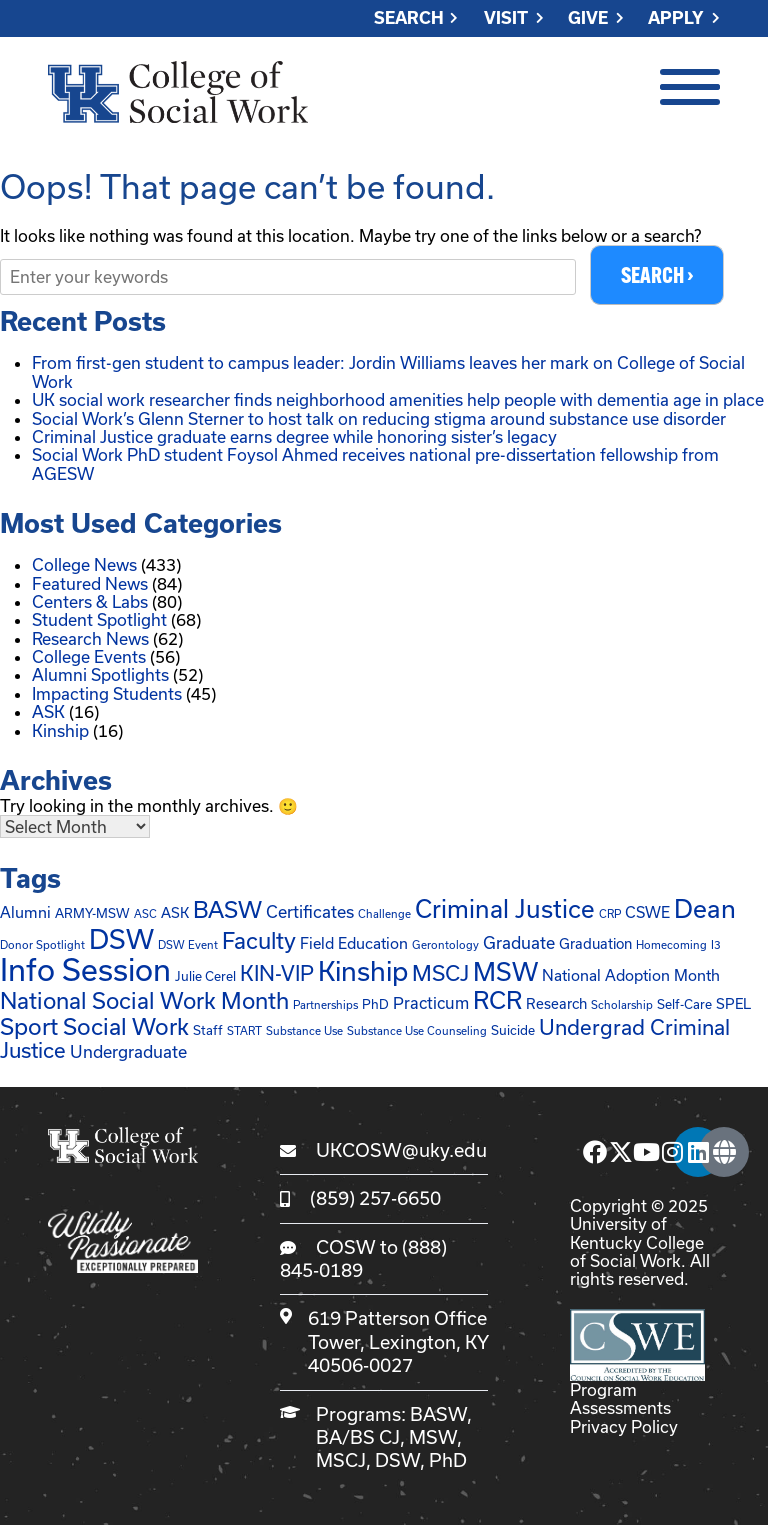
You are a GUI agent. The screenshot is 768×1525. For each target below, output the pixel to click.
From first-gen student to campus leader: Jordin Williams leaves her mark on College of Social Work (388, 371)
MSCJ (341, 1461)
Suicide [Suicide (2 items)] (513, 1030)
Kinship (60, 730)
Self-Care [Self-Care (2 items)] (684, 1004)
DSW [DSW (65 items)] (121, 938)
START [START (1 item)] (244, 1030)
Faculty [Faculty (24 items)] (259, 940)
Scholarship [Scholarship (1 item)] (622, 1004)
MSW (433, 1437)
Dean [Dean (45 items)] (705, 909)
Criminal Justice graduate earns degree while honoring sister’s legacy (294, 436)
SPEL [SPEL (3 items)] (733, 1003)
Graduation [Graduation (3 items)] (595, 943)
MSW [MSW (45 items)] (505, 972)
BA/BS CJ (358, 1437)
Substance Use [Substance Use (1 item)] (304, 1030)
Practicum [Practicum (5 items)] (431, 1003)
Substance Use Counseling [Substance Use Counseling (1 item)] (417, 1030)
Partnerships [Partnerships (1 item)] (325, 1004)
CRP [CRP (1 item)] (610, 914)
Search (409, 18)
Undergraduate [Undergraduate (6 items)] (128, 1052)
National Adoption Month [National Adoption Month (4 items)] (631, 976)
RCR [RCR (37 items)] (497, 1000)
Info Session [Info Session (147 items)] (85, 970)
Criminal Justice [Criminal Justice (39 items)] (505, 910)
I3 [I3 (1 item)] (716, 944)
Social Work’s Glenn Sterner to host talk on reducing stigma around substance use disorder (379, 418)
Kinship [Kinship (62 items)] (363, 972)
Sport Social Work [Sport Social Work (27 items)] (94, 1026)
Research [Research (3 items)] (556, 1003)
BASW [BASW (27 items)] (227, 910)
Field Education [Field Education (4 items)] (354, 943)
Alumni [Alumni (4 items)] (25, 913)
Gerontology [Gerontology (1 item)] (445, 944)
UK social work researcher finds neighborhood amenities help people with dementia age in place (398, 399)
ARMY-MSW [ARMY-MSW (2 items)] (92, 914)
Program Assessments (620, 1398)
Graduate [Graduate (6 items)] (519, 942)
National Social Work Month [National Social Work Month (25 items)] (144, 1000)
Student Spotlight (99, 619)
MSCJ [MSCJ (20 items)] (440, 973)
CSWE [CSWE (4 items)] (647, 913)
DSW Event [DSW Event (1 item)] (188, 944)
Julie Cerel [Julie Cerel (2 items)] (205, 977)
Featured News (90, 583)
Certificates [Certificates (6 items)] (310, 912)
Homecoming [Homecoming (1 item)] (671, 944)
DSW (397, 1461)
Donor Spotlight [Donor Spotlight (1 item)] (42, 944)
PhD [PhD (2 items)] (375, 1004)
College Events (89, 656)
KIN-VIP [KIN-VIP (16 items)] (277, 974)
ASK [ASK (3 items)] (175, 913)
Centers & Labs (90, 601)
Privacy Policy (624, 1426)
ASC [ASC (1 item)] (145, 914)
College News (84, 564)
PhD (448, 1461)
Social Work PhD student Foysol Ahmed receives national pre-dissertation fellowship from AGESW (375, 463)
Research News (90, 638)
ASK (48, 711)
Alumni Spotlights (100, 674)
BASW (438, 1414)
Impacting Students (107, 693)
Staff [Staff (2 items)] (208, 1030)
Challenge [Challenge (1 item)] (384, 914)
